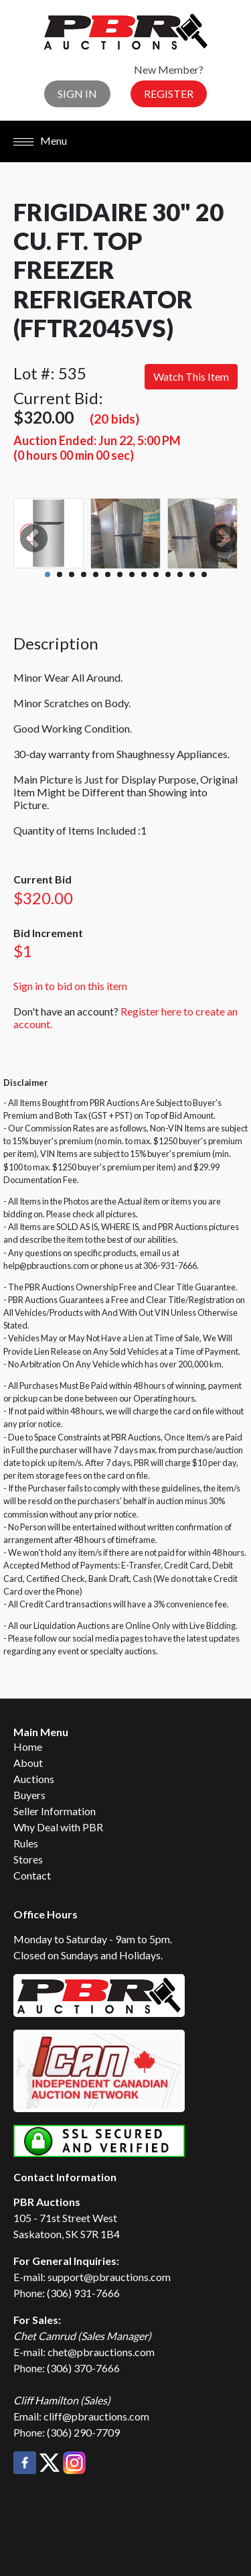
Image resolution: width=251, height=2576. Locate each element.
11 (168, 574)
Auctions (33, 1778)
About (28, 1762)
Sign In (77, 93)
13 (192, 574)
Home (27, 1746)
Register (168, 93)
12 (180, 574)
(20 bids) (114, 418)
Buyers (29, 1794)
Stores (28, 1859)
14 (204, 574)
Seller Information (54, 1810)
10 (156, 574)
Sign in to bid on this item (70, 985)
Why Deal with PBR (58, 1827)
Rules (25, 1843)
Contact (32, 1875)
